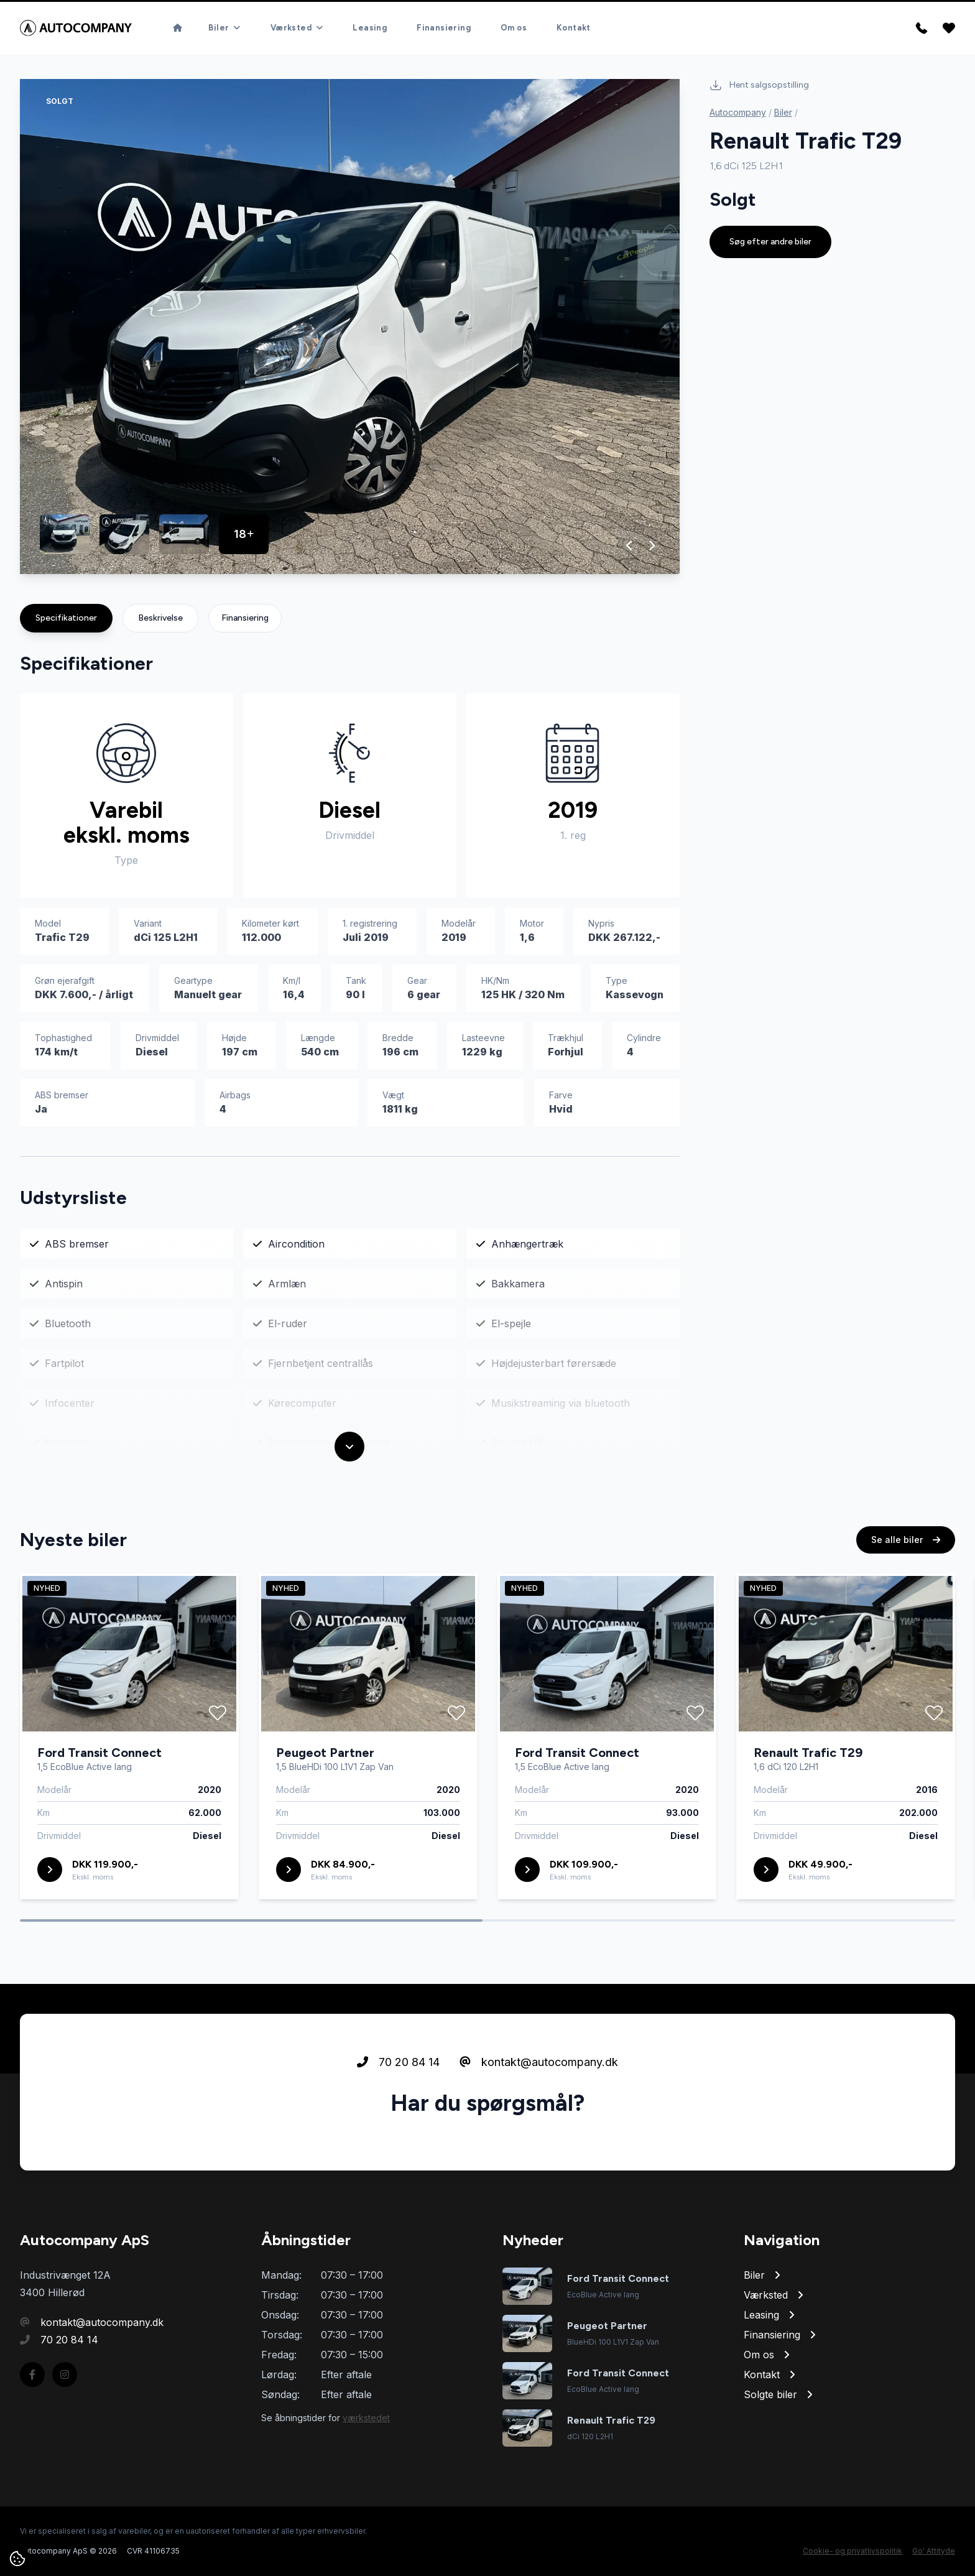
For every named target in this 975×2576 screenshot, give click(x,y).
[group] (350, 326)
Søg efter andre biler (770, 241)
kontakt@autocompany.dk (539, 2088)
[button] (629, 545)
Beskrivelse (160, 618)
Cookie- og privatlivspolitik (852, 2550)
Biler (783, 112)
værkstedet (366, 2417)
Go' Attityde (933, 2550)
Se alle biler (905, 1565)
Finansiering (245, 618)
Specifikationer (66, 618)
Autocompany (737, 112)
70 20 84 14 (398, 2088)
